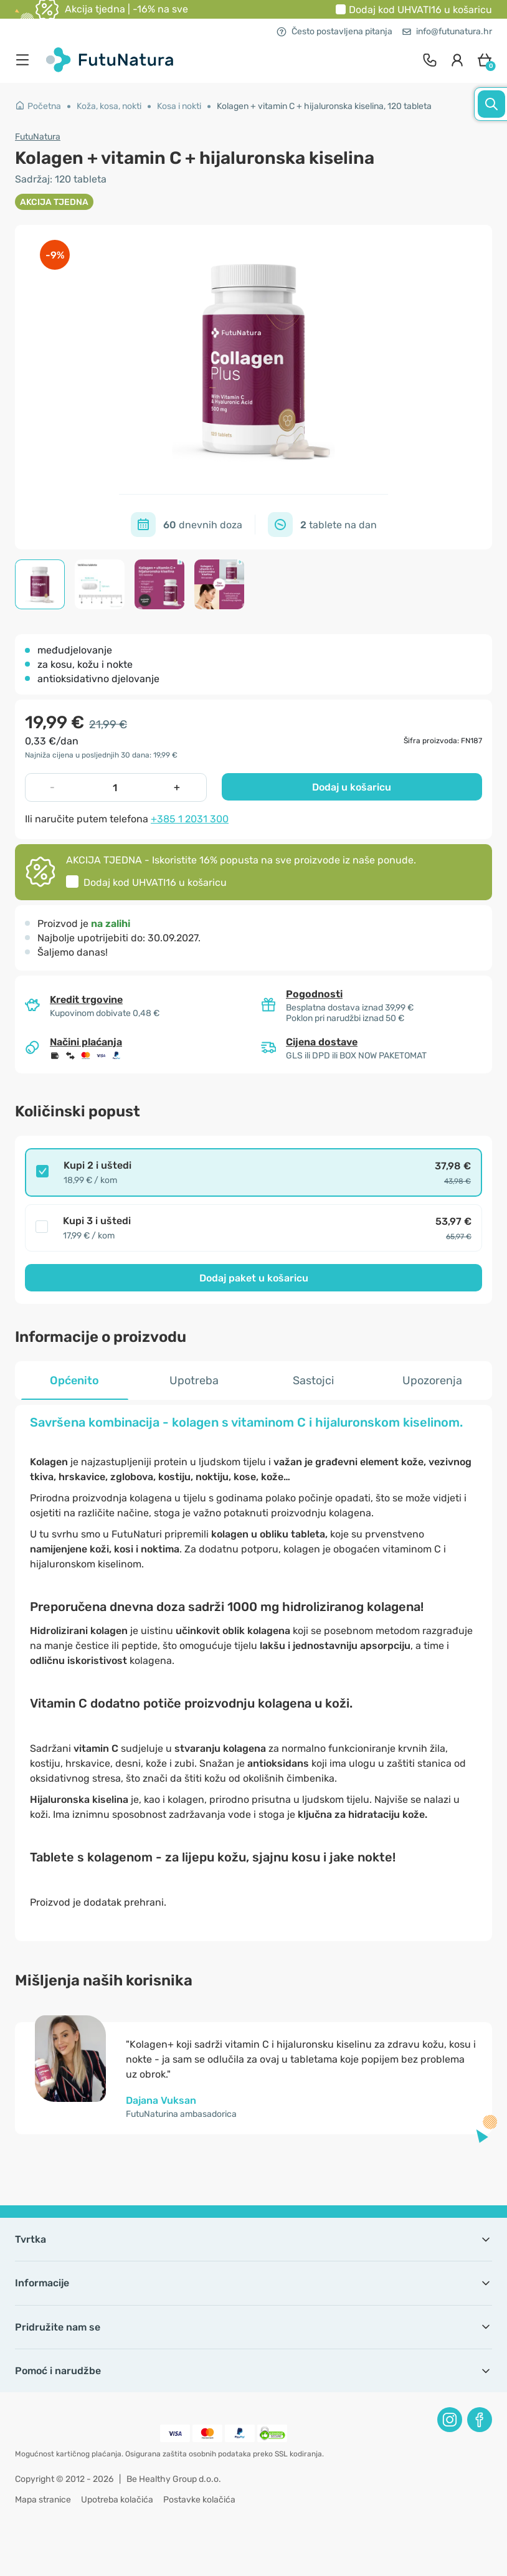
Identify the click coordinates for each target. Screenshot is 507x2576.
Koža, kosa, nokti (109, 106)
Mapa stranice (43, 2499)
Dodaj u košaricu (351, 787)
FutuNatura (37, 136)
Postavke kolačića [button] (199, 2499)
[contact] (429, 59)
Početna (38, 106)
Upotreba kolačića (117, 2499)
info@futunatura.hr (447, 31)
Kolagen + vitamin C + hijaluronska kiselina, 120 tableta (324, 106)
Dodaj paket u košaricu (253, 1278)
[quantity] (115, 787)
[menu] (25, 60)
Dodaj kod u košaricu (420, 10)
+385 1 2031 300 (190, 819)
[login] (457, 59)
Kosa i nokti (179, 106)
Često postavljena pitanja (334, 31)
